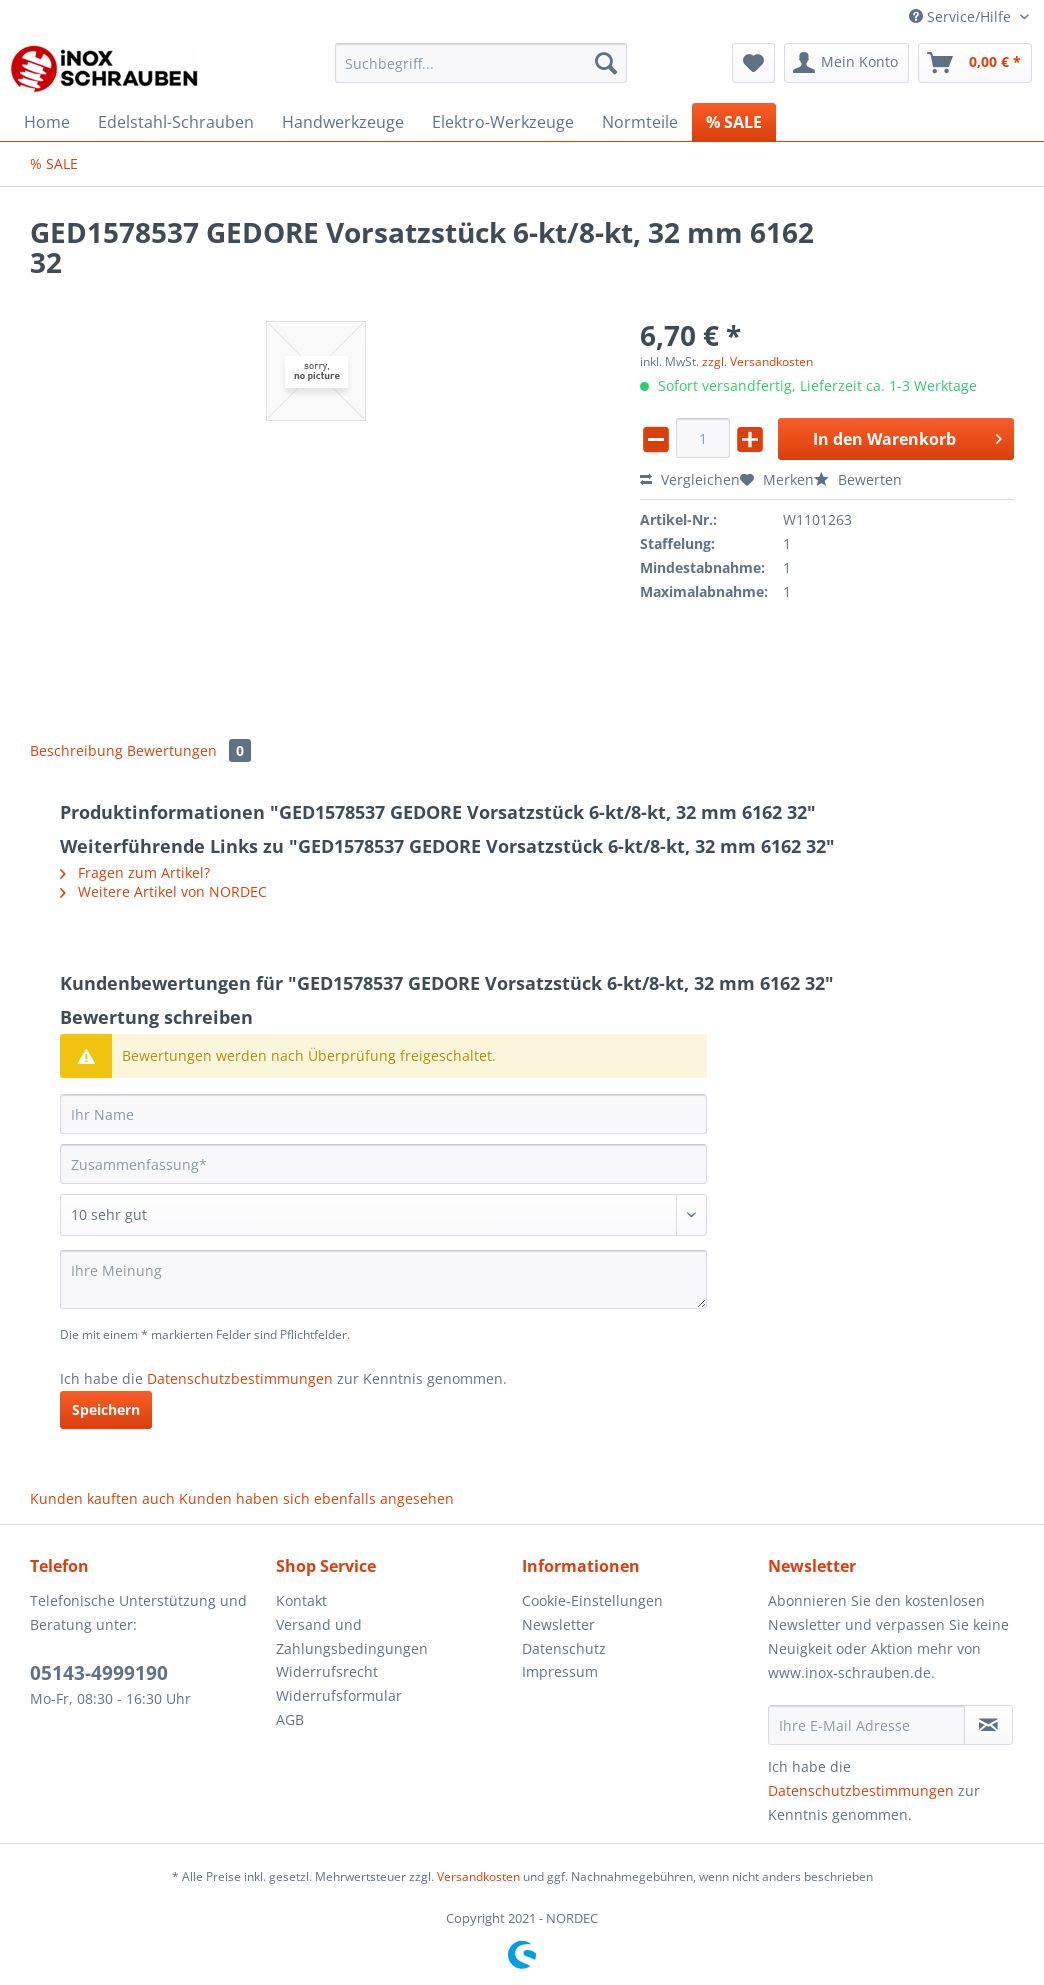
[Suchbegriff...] (481, 63)
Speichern (106, 1409)
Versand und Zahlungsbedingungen (352, 1636)
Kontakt (301, 1600)
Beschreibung (76, 750)
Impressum (560, 1671)
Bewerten (858, 479)
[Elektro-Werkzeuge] (503, 122)
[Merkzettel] (753, 63)
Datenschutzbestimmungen (240, 1378)
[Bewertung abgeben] (383, 1215)
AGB (290, 1719)
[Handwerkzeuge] (343, 122)
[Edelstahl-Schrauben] (176, 122)
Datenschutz (564, 1648)
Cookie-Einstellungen (592, 1600)
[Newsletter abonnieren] (988, 1725)
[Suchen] (606, 63)
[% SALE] (734, 122)
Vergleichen (690, 479)
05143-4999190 (99, 1673)
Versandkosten (478, 1876)
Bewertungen (189, 750)
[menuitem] (481, 72)
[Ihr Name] (383, 1114)
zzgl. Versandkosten (757, 361)
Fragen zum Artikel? (135, 872)
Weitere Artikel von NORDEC (163, 891)
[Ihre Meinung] (383, 1279)
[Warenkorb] (975, 63)
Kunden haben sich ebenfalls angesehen (316, 1498)
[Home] (47, 122)
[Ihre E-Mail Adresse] (866, 1725)
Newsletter (558, 1624)
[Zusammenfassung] (383, 1164)
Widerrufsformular (339, 1695)
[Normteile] (640, 122)
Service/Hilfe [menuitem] (962, 16)
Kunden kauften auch (102, 1498)
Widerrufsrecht (327, 1671)
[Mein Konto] (846, 63)
